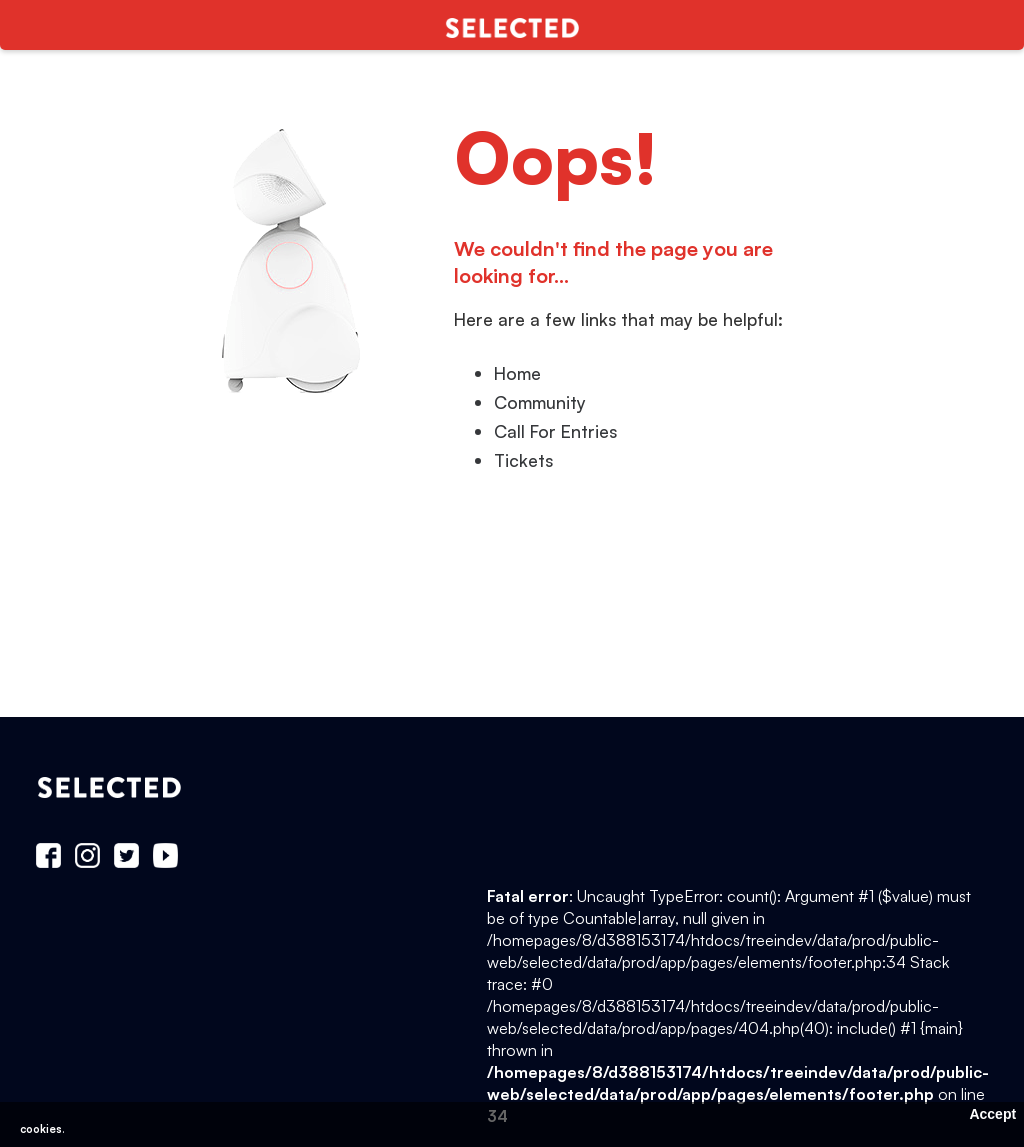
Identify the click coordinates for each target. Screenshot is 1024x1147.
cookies (41, 1129)
